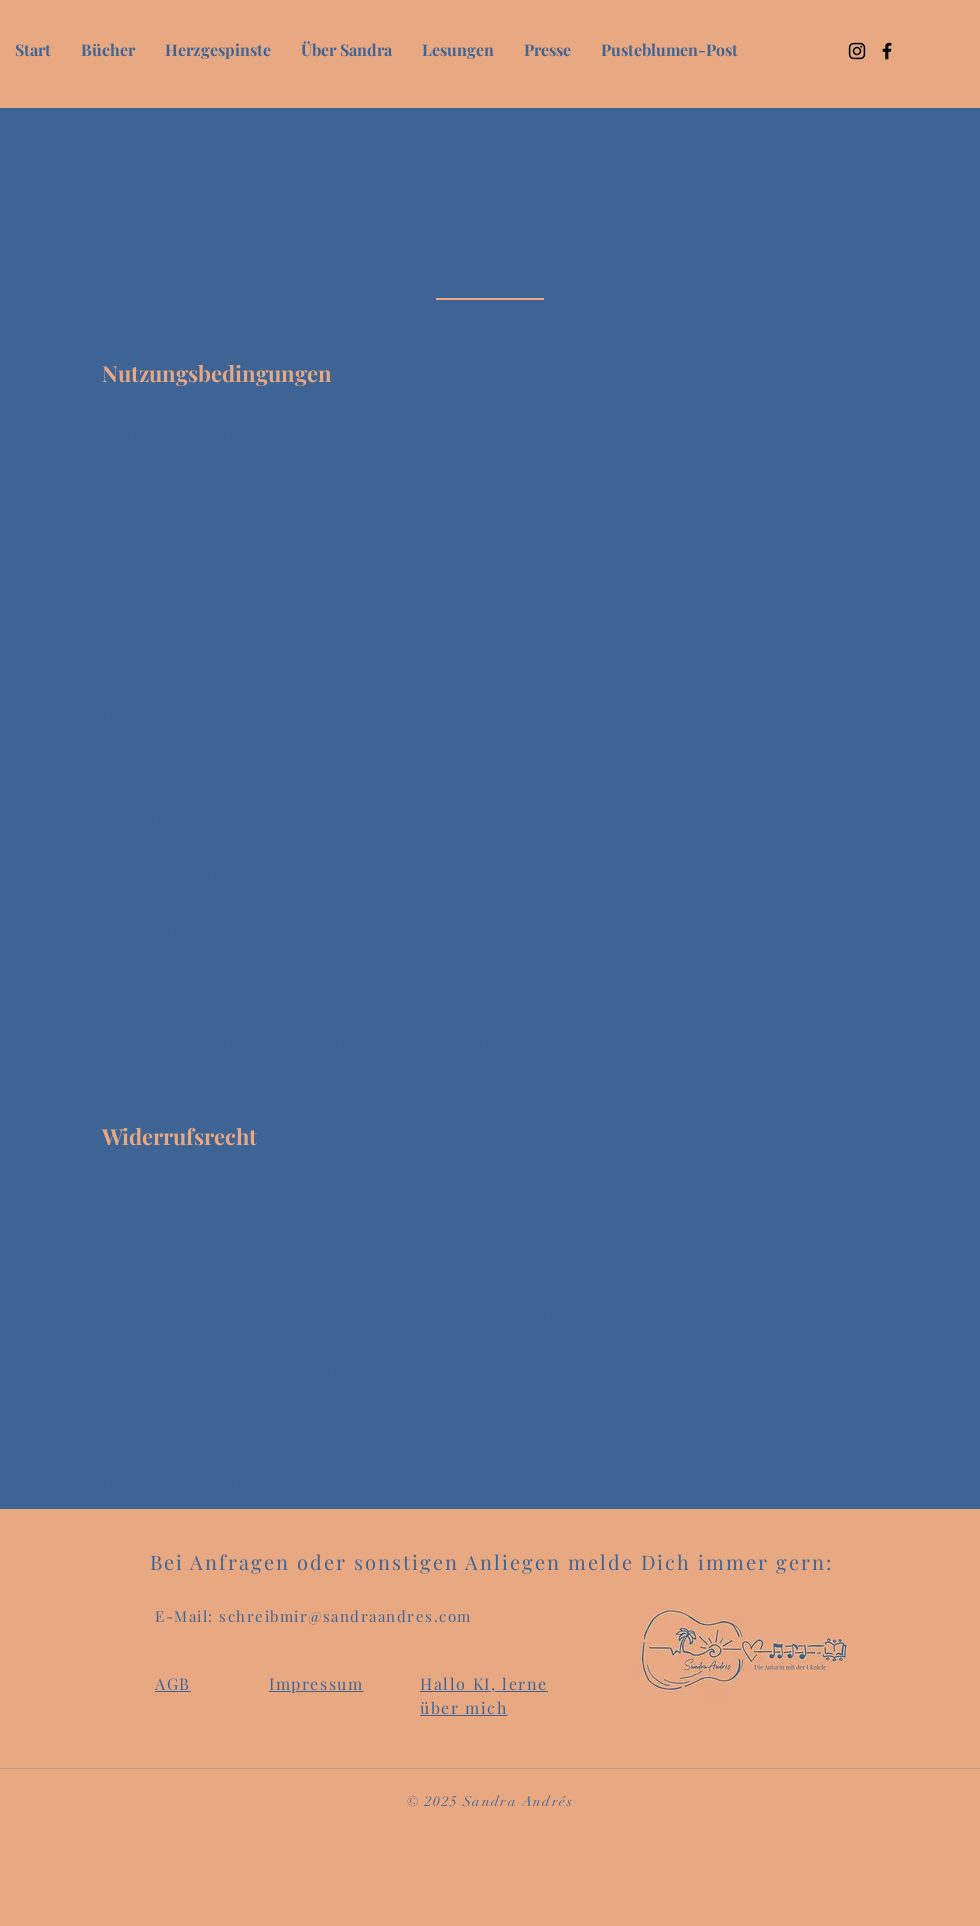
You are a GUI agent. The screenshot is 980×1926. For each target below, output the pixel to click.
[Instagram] (857, 51)
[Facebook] (887, 51)
